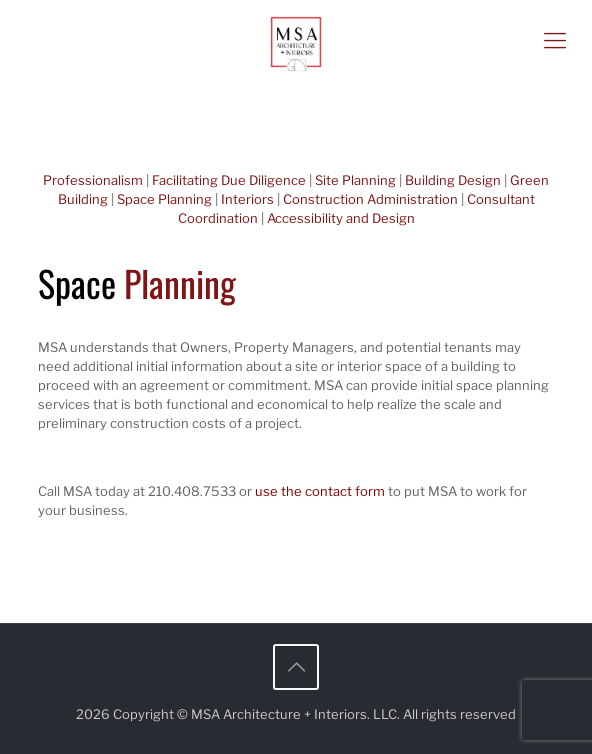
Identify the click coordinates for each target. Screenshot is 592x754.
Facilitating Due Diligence (229, 180)
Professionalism (93, 180)
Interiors (247, 199)
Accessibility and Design (341, 218)
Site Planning (355, 180)
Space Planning (164, 199)
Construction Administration (370, 199)
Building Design (453, 180)
